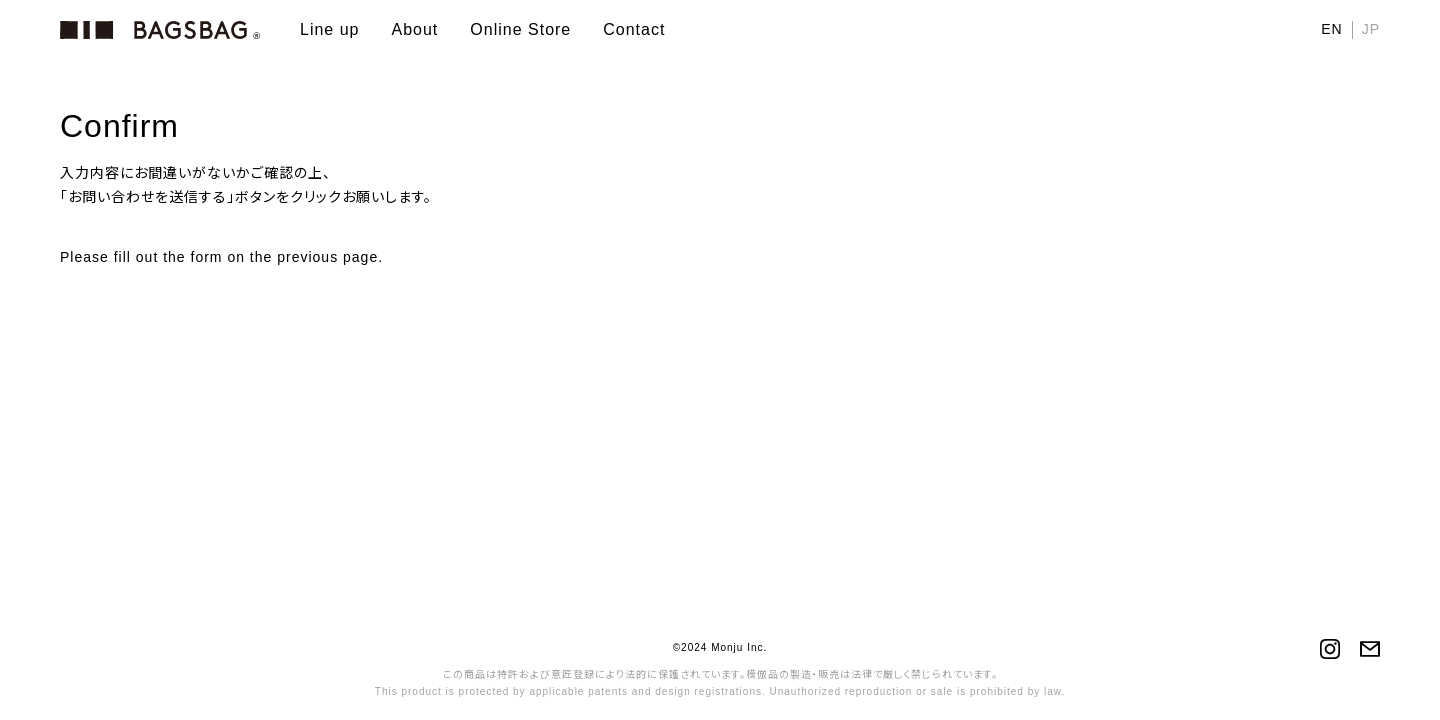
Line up (330, 29)
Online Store (520, 29)
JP (1371, 29)
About (415, 29)
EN (1331, 29)
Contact (634, 29)
